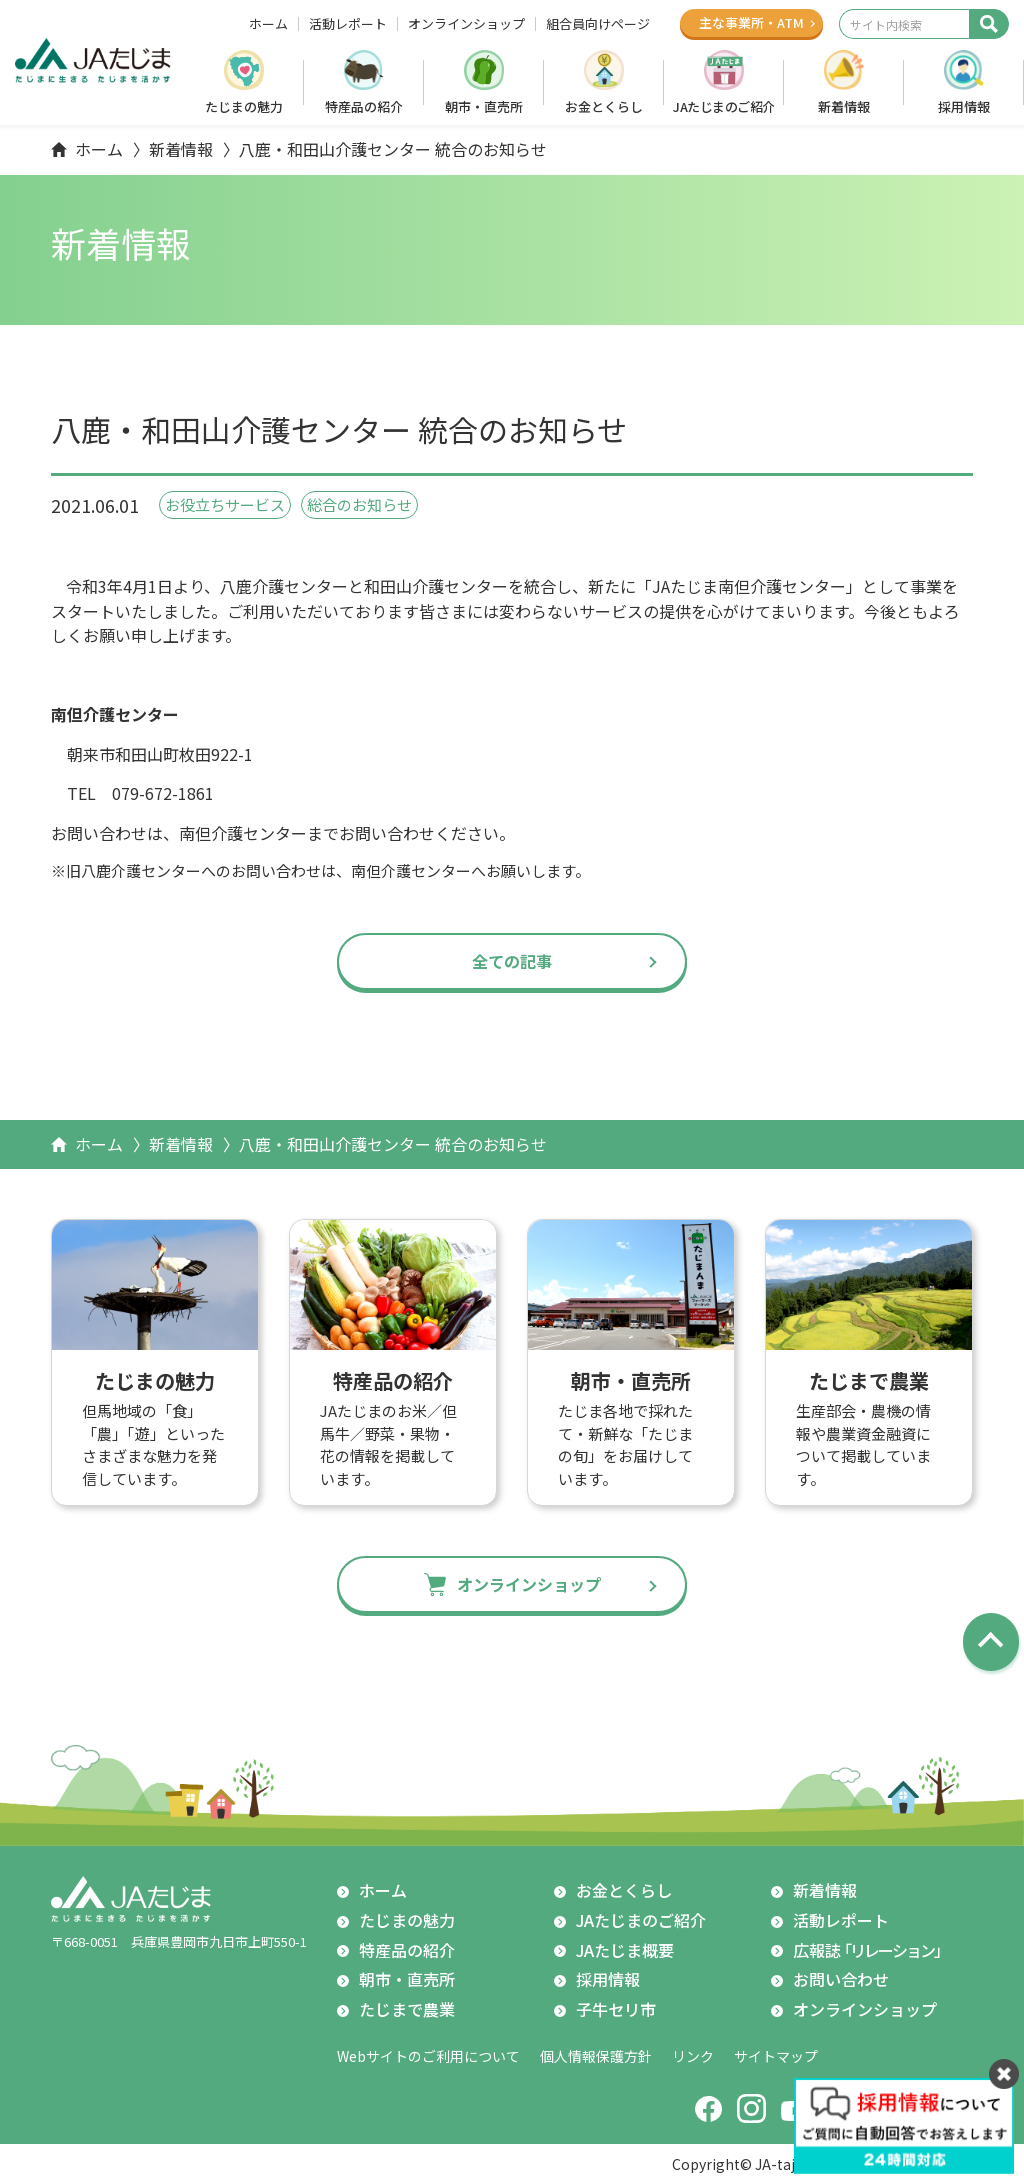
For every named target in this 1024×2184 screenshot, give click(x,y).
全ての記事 (512, 961)
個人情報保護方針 (596, 2056)
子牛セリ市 (616, 2009)
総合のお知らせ (359, 504)
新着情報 (844, 106)
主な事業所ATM (751, 22)
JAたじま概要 (625, 1950)
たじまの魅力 (244, 106)
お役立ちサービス (225, 504)
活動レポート (348, 24)
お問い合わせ (841, 1979)
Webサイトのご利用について (428, 2056)
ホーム (268, 24)
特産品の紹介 (364, 106)
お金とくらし (604, 106)
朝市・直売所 (484, 106)
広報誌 (870, 1951)
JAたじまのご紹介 (724, 106)
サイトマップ (776, 2056)
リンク (693, 2056)
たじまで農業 (407, 2009)
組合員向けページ (598, 24)
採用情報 (964, 106)
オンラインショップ (466, 24)
